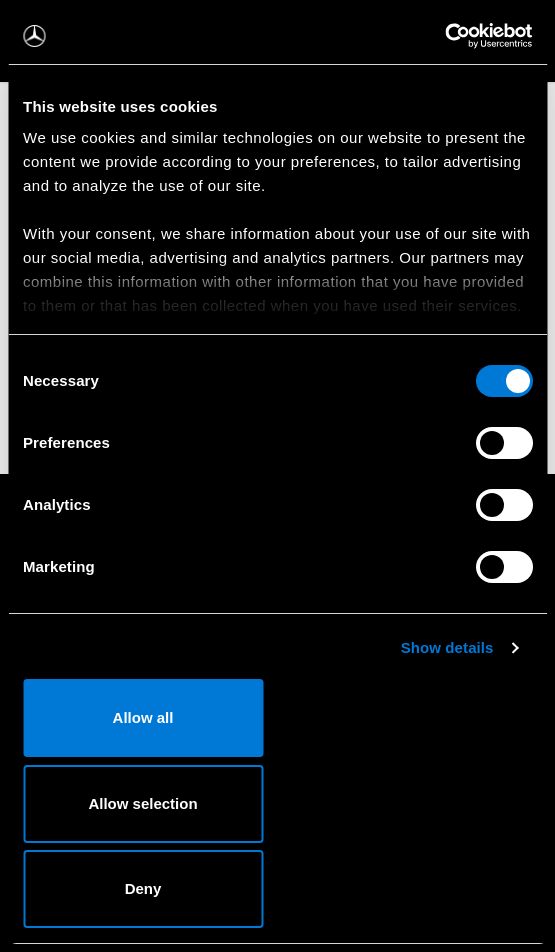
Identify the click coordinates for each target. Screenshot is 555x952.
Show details (447, 647)
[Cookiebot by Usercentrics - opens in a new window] (444, 36)
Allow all (143, 717)
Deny (143, 888)
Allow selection (142, 803)
